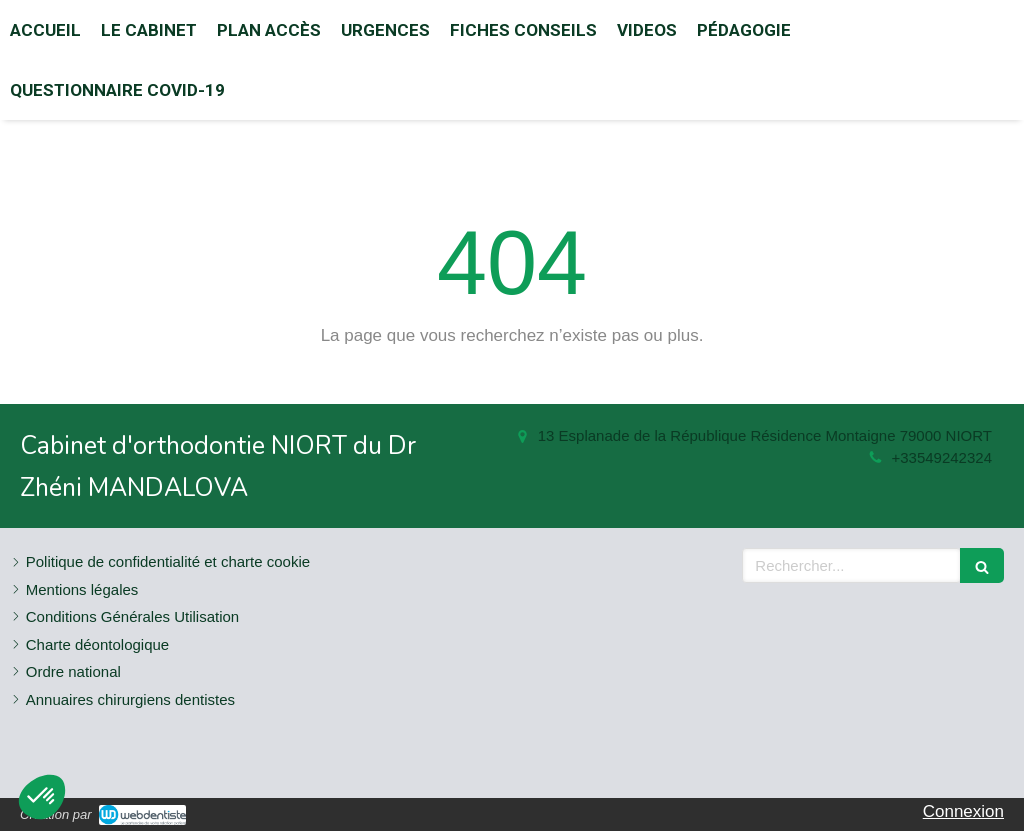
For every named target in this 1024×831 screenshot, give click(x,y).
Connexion (963, 811)
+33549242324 (941, 457)
